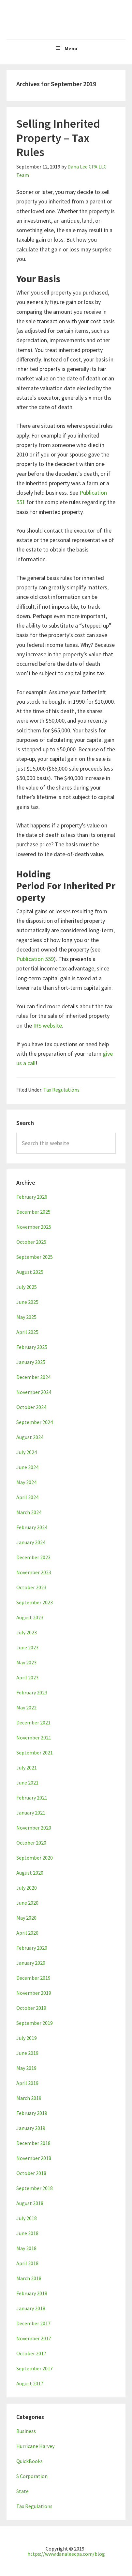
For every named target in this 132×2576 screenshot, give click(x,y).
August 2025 (29, 1272)
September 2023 (34, 1602)
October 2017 (31, 2353)
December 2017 (33, 2323)
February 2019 (31, 2113)
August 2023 (29, 1617)
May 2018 (26, 2248)
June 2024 (27, 1467)
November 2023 (33, 1572)
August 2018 (29, 2203)
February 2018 (31, 2293)
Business (26, 2431)
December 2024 (33, 1377)
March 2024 (28, 1512)
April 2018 (27, 2263)
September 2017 (34, 2368)
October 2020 (31, 1842)
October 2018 (31, 2173)
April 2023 (27, 1677)
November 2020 (33, 1827)
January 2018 (30, 2308)
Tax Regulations (61, 1089)
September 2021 (34, 1752)
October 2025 (31, 1242)
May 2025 (26, 1317)
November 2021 (33, 1737)
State (22, 2491)
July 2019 (26, 2038)
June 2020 (27, 1902)
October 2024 (31, 1407)
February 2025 (31, 1347)
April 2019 (27, 2083)
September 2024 (34, 1422)
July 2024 (26, 1452)
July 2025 (26, 1287)
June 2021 (27, 1782)
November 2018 (33, 2158)
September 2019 (34, 2023)
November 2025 (33, 1227)
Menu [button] (71, 48)
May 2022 (26, 1707)
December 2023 (33, 1557)
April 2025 (27, 1332)
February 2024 (31, 1527)
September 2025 (34, 1257)
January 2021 (30, 1812)
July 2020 (26, 1887)
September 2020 (34, 1857)
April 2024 (27, 1497)
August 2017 (29, 2383)
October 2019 (31, 2008)
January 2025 (30, 1362)
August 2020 (29, 1872)
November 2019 (33, 1993)
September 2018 (34, 2188)
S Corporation (32, 2476)
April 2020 (27, 1932)
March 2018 (28, 2278)
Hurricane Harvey (35, 2446)
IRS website (47, 1025)
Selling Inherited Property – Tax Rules (58, 137)
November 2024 (33, 1392)
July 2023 (26, 1632)
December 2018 (33, 2143)
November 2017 (33, 2338)
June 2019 (27, 2053)
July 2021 (26, 1767)
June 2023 (27, 1647)
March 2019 (28, 2098)
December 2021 (33, 1722)
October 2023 (31, 1587)
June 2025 (27, 1302)
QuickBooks (29, 2461)
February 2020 (31, 1947)
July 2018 (26, 2218)
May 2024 (26, 1482)
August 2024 (29, 1437)
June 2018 (27, 2233)
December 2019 (33, 1978)
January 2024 (30, 1542)
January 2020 (30, 1963)
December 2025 (33, 1211)
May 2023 (26, 1662)
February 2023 (31, 1692)
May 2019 (26, 2068)
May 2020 (26, 1917)
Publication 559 (35, 959)
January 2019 (30, 2128)
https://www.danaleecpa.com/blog (66, 2554)
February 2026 (31, 1196)
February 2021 (31, 1797)
